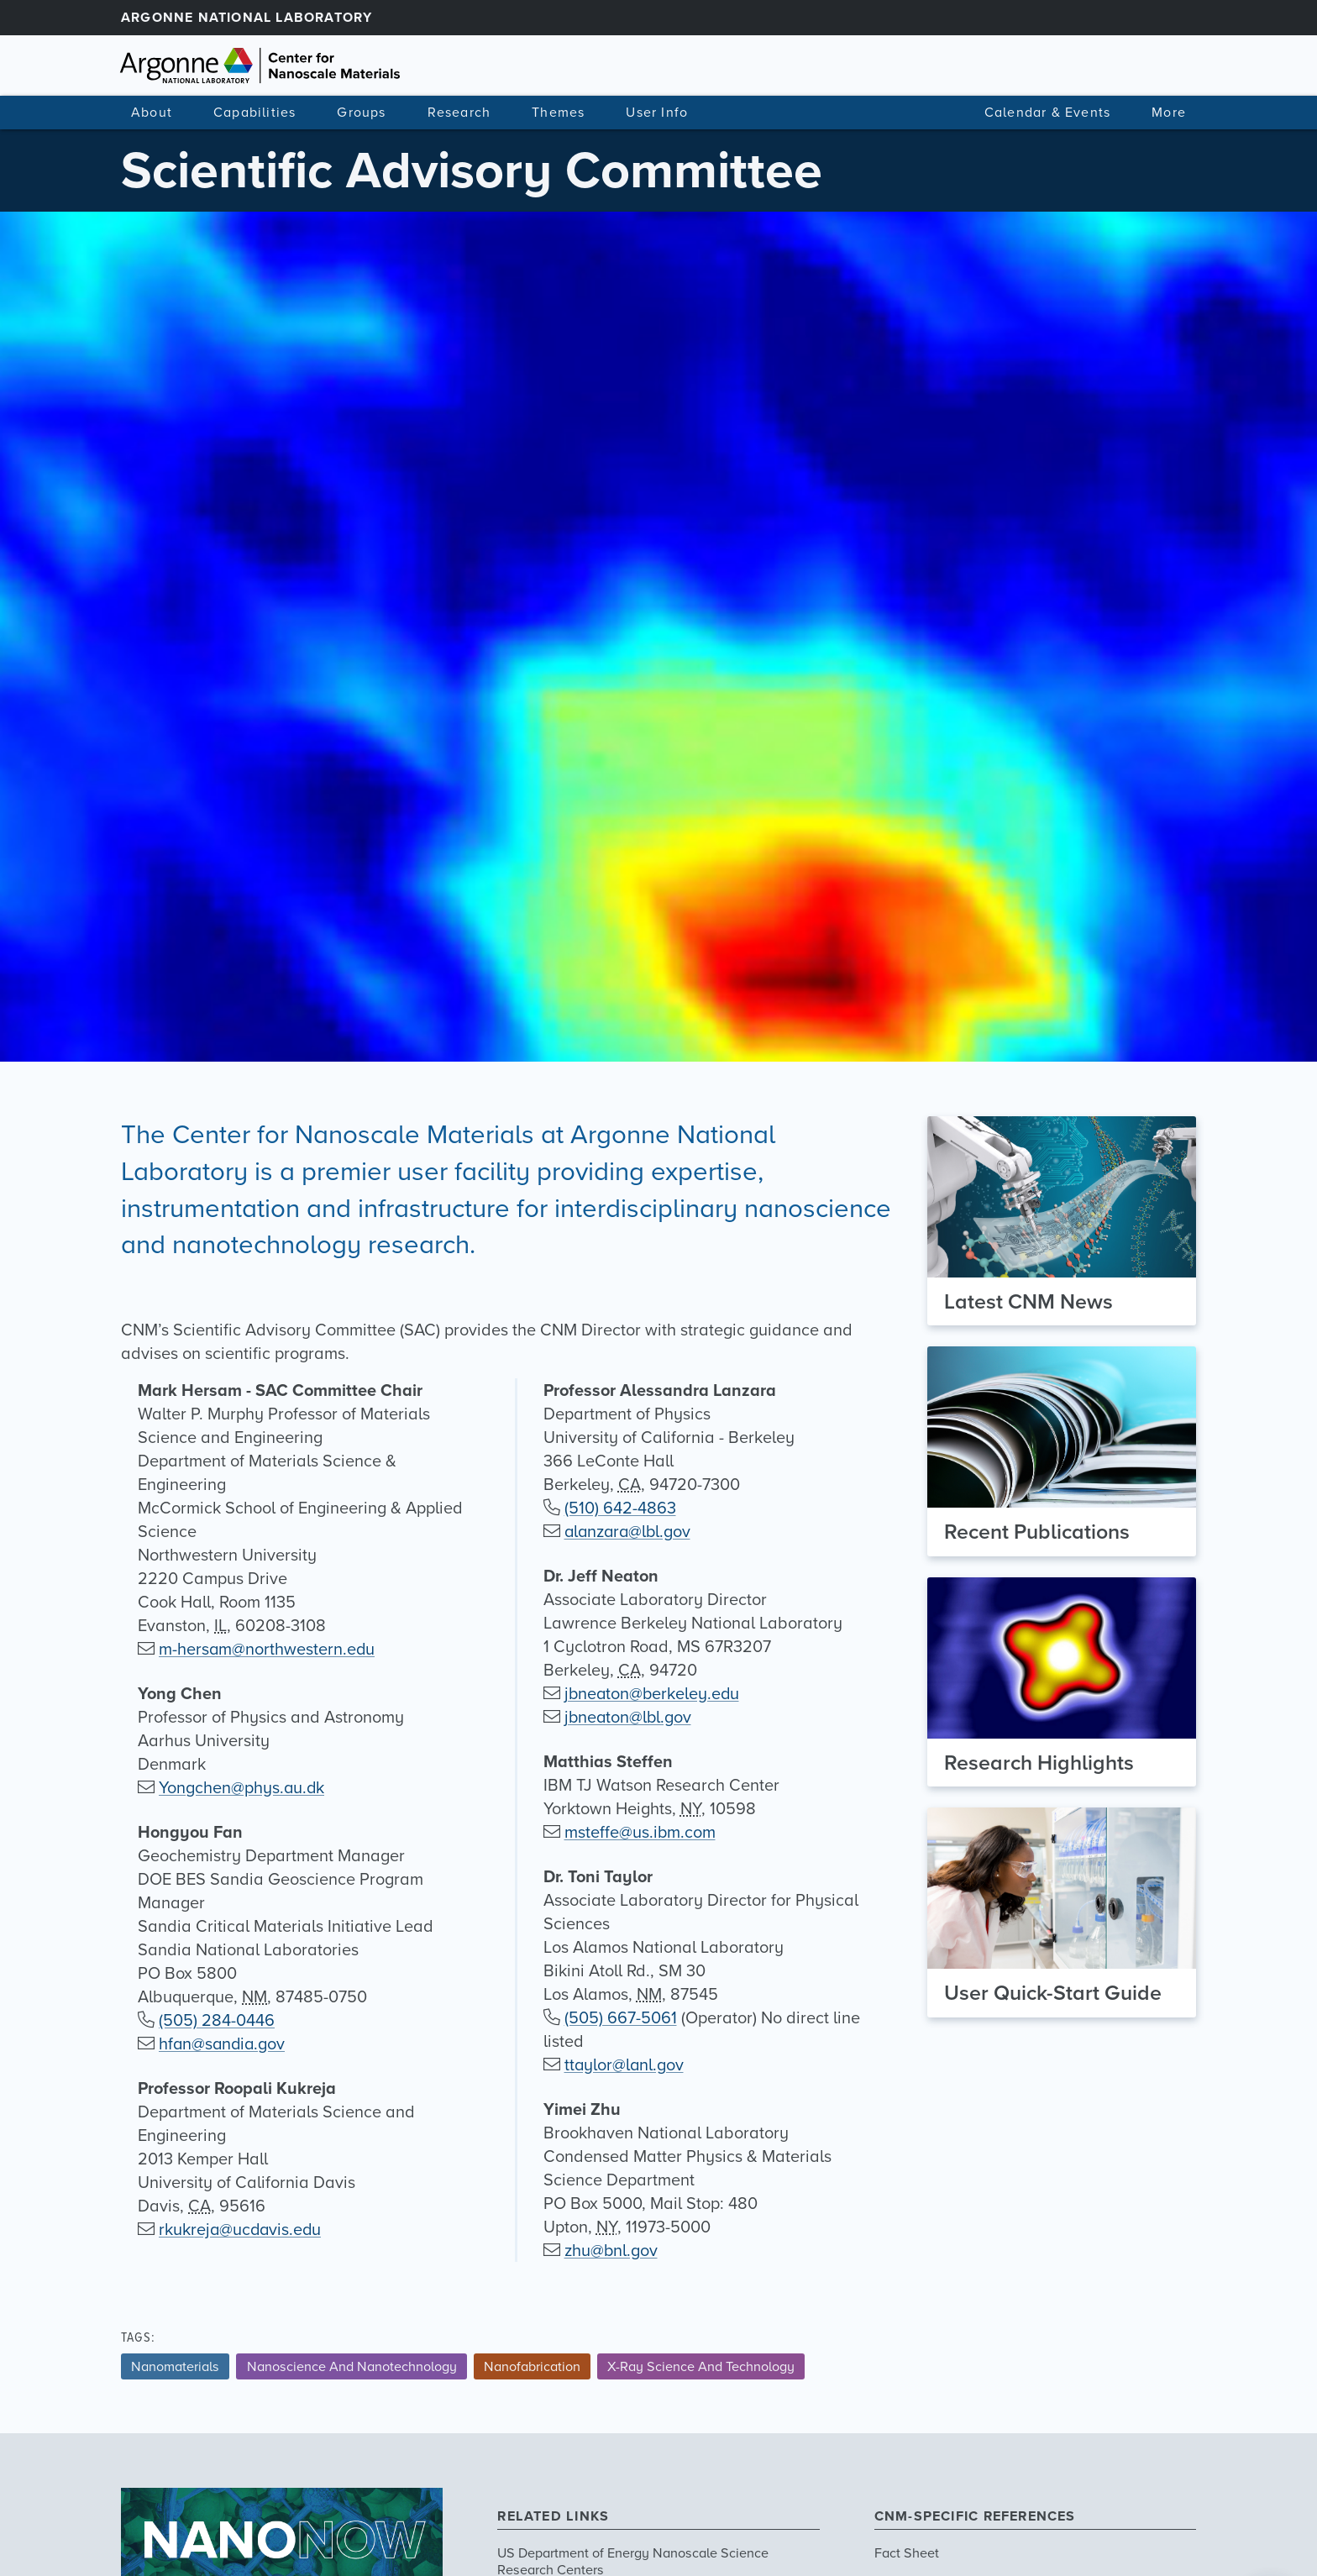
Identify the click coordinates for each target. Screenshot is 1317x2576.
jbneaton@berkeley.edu (653, 1693)
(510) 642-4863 (620, 1507)
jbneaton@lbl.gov (629, 1716)
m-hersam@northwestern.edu (267, 1648)
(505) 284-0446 (217, 2020)
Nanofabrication (532, 2366)
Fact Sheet (906, 2552)
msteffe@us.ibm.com (640, 1831)
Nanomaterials (175, 2366)
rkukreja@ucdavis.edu (241, 2229)
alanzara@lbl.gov (629, 1531)
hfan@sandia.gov (223, 2043)
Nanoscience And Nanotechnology (352, 2366)
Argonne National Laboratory (246, 17)
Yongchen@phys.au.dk (242, 1787)
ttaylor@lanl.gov (624, 2064)
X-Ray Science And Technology (701, 2366)
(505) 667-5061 (620, 2017)
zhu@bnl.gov (611, 2250)
